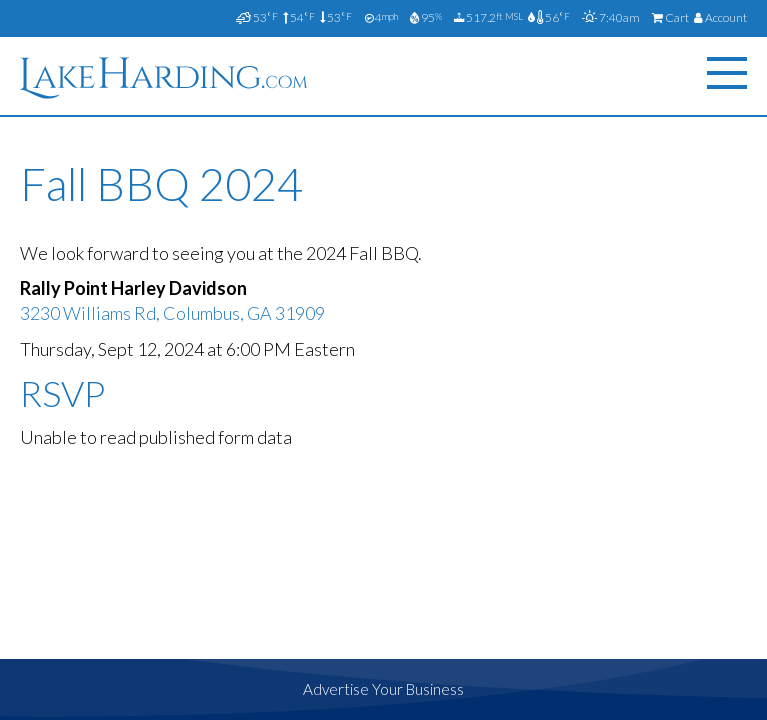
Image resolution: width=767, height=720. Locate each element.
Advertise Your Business (383, 689)
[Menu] (727, 73)
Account (720, 17)
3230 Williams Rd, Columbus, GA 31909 (172, 313)
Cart (670, 17)
